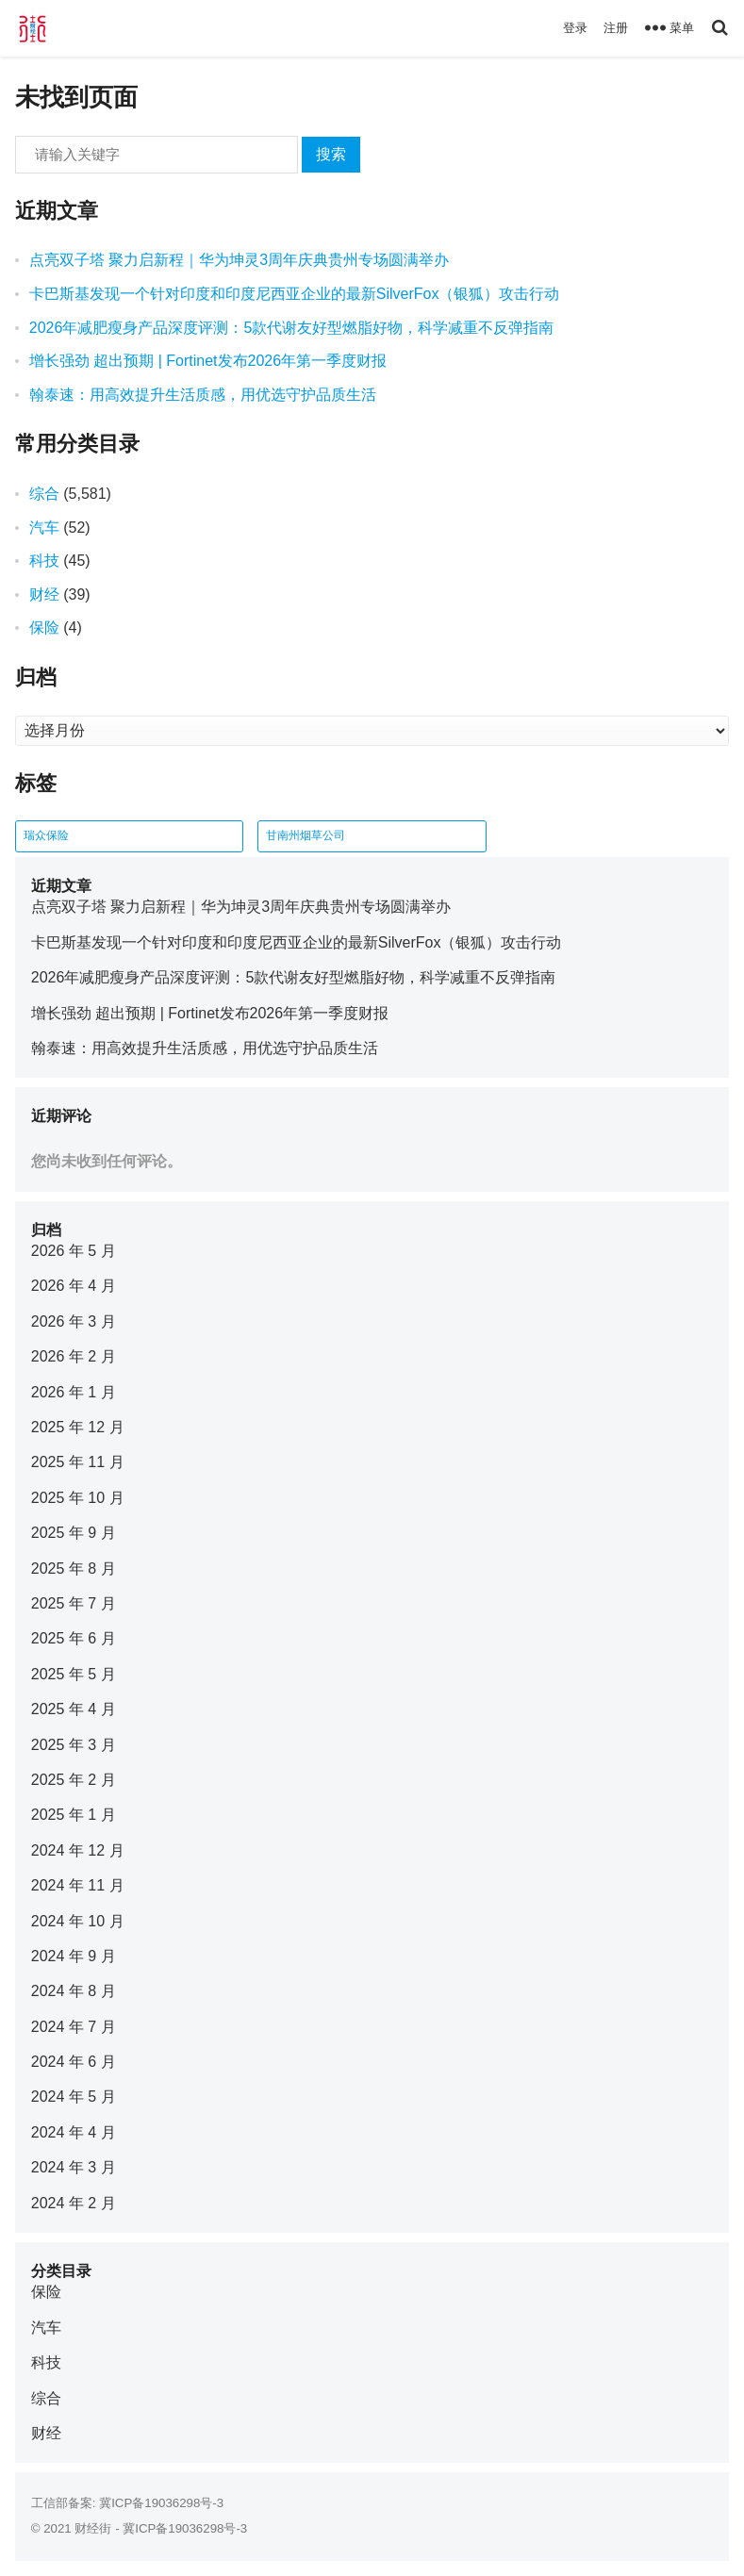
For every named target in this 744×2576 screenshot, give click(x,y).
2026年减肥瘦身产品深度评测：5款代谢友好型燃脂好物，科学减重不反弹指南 (291, 328)
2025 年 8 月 (73, 1568)
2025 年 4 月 (73, 1709)
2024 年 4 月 (73, 2132)
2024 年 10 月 (77, 1921)
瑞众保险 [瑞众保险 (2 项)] (46, 835)
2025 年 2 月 (73, 1780)
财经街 (92, 2528)
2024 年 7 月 (73, 2027)
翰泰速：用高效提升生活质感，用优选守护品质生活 (202, 395)
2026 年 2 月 (73, 1356)
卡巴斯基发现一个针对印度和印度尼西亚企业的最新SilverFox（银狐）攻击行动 (294, 294)
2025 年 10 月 (77, 1498)
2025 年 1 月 (73, 1815)
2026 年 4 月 (73, 1286)
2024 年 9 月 (73, 1956)
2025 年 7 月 (73, 1603)
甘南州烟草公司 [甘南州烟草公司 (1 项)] (305, 835)
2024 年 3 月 (73, 2167)
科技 (44, 561)
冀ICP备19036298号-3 (161, 2503)
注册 (615, 28)
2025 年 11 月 (77, 1462)
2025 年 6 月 (73, 1638)
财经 (44, 594)
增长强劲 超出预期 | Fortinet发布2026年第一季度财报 (208, 361)
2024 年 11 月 (77, 1885)
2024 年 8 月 (73, 1991)
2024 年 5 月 (73, 2097)
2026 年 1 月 (73, 1392)
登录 (575, 28)
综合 (44, 494)
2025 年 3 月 (73, 1745)
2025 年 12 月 (77, 1427)
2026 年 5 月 (73, 1251)
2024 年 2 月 (73, 2203)
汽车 (44, 528)
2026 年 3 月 (73, 1321)
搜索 (331, 154)
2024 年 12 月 (77, 1850)
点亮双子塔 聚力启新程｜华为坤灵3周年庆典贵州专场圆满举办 (239, 260)
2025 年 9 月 (73, 1533)
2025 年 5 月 (73, 1674)
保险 (44, 627)
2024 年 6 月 (73, 2062)
